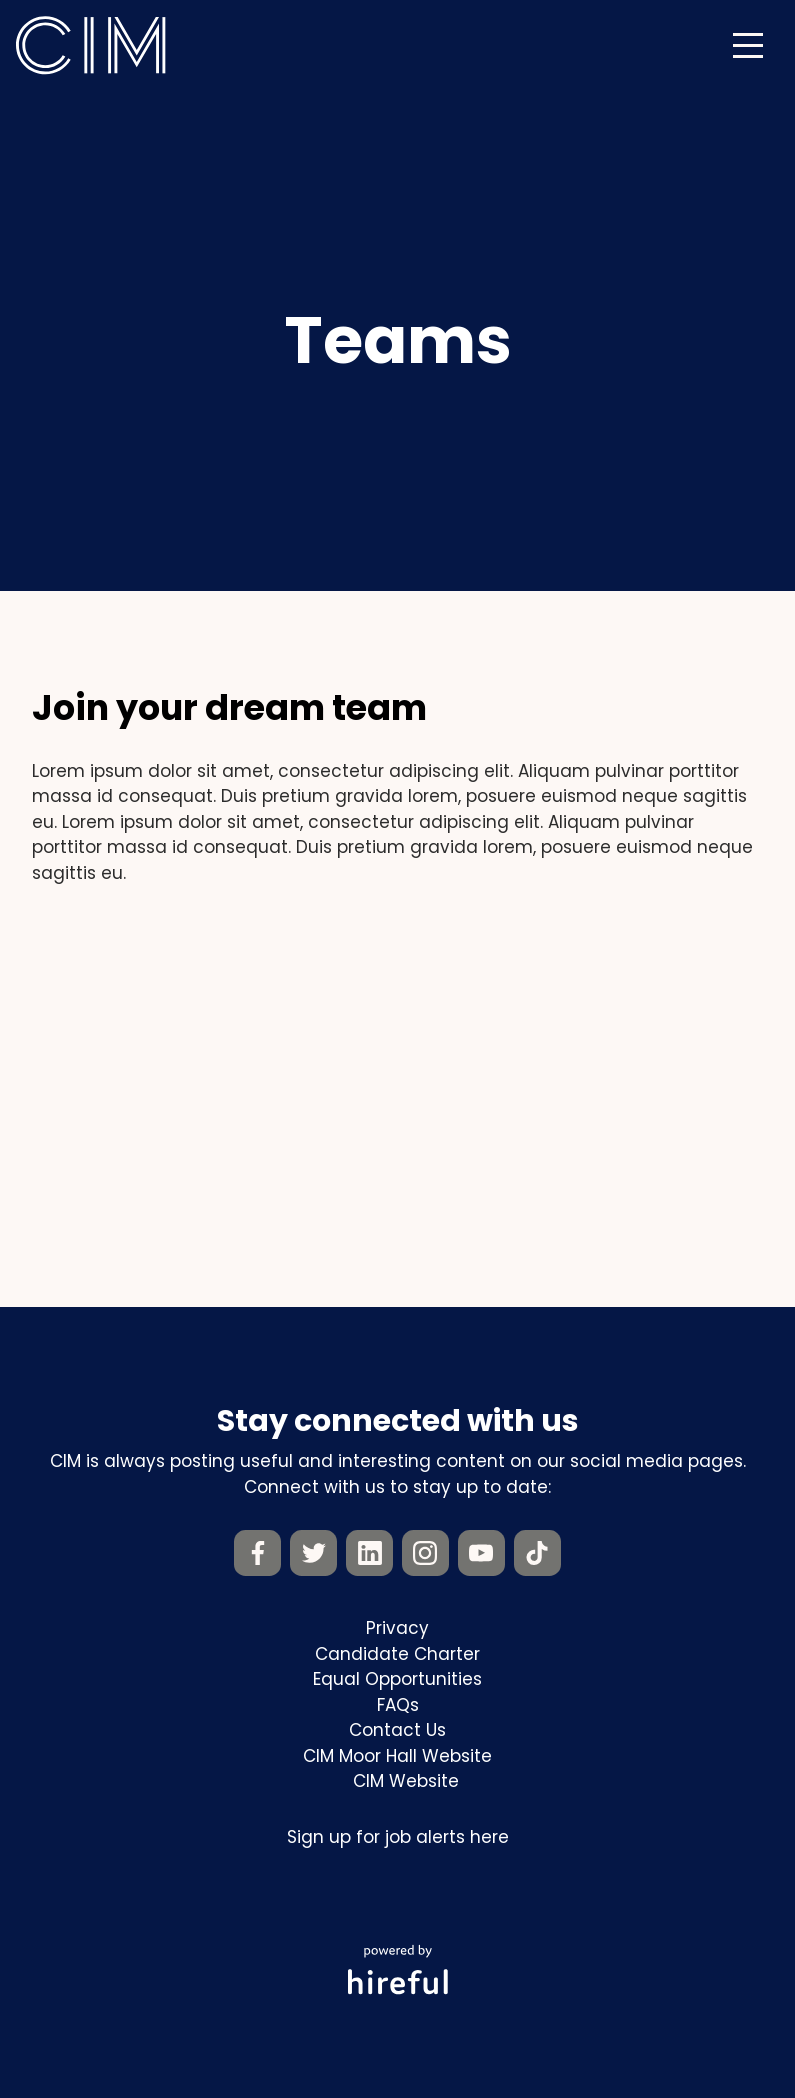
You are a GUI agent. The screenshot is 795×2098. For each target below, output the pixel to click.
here (489, 1837)
